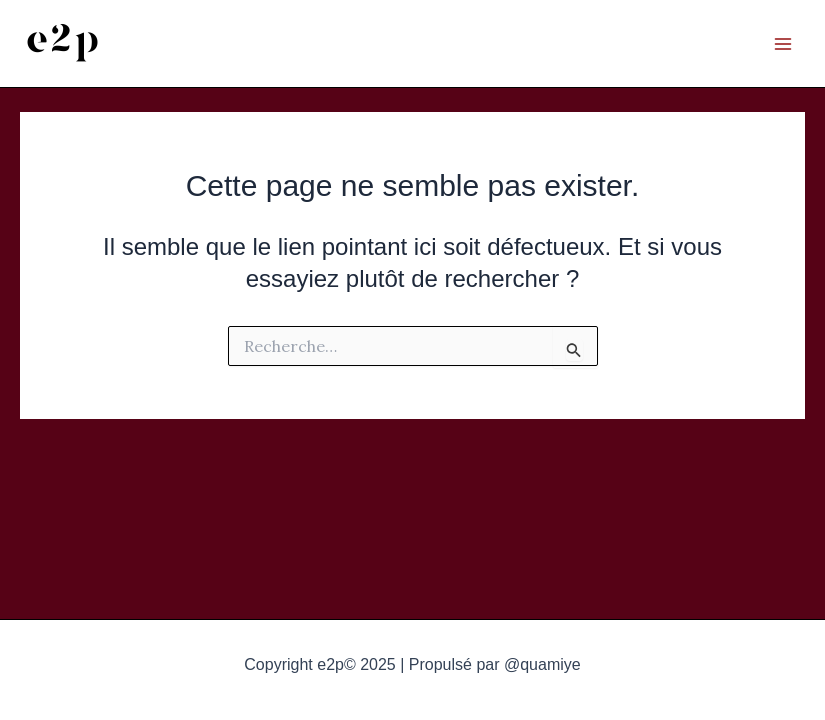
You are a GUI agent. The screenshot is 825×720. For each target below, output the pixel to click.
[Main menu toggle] (783, 44)
